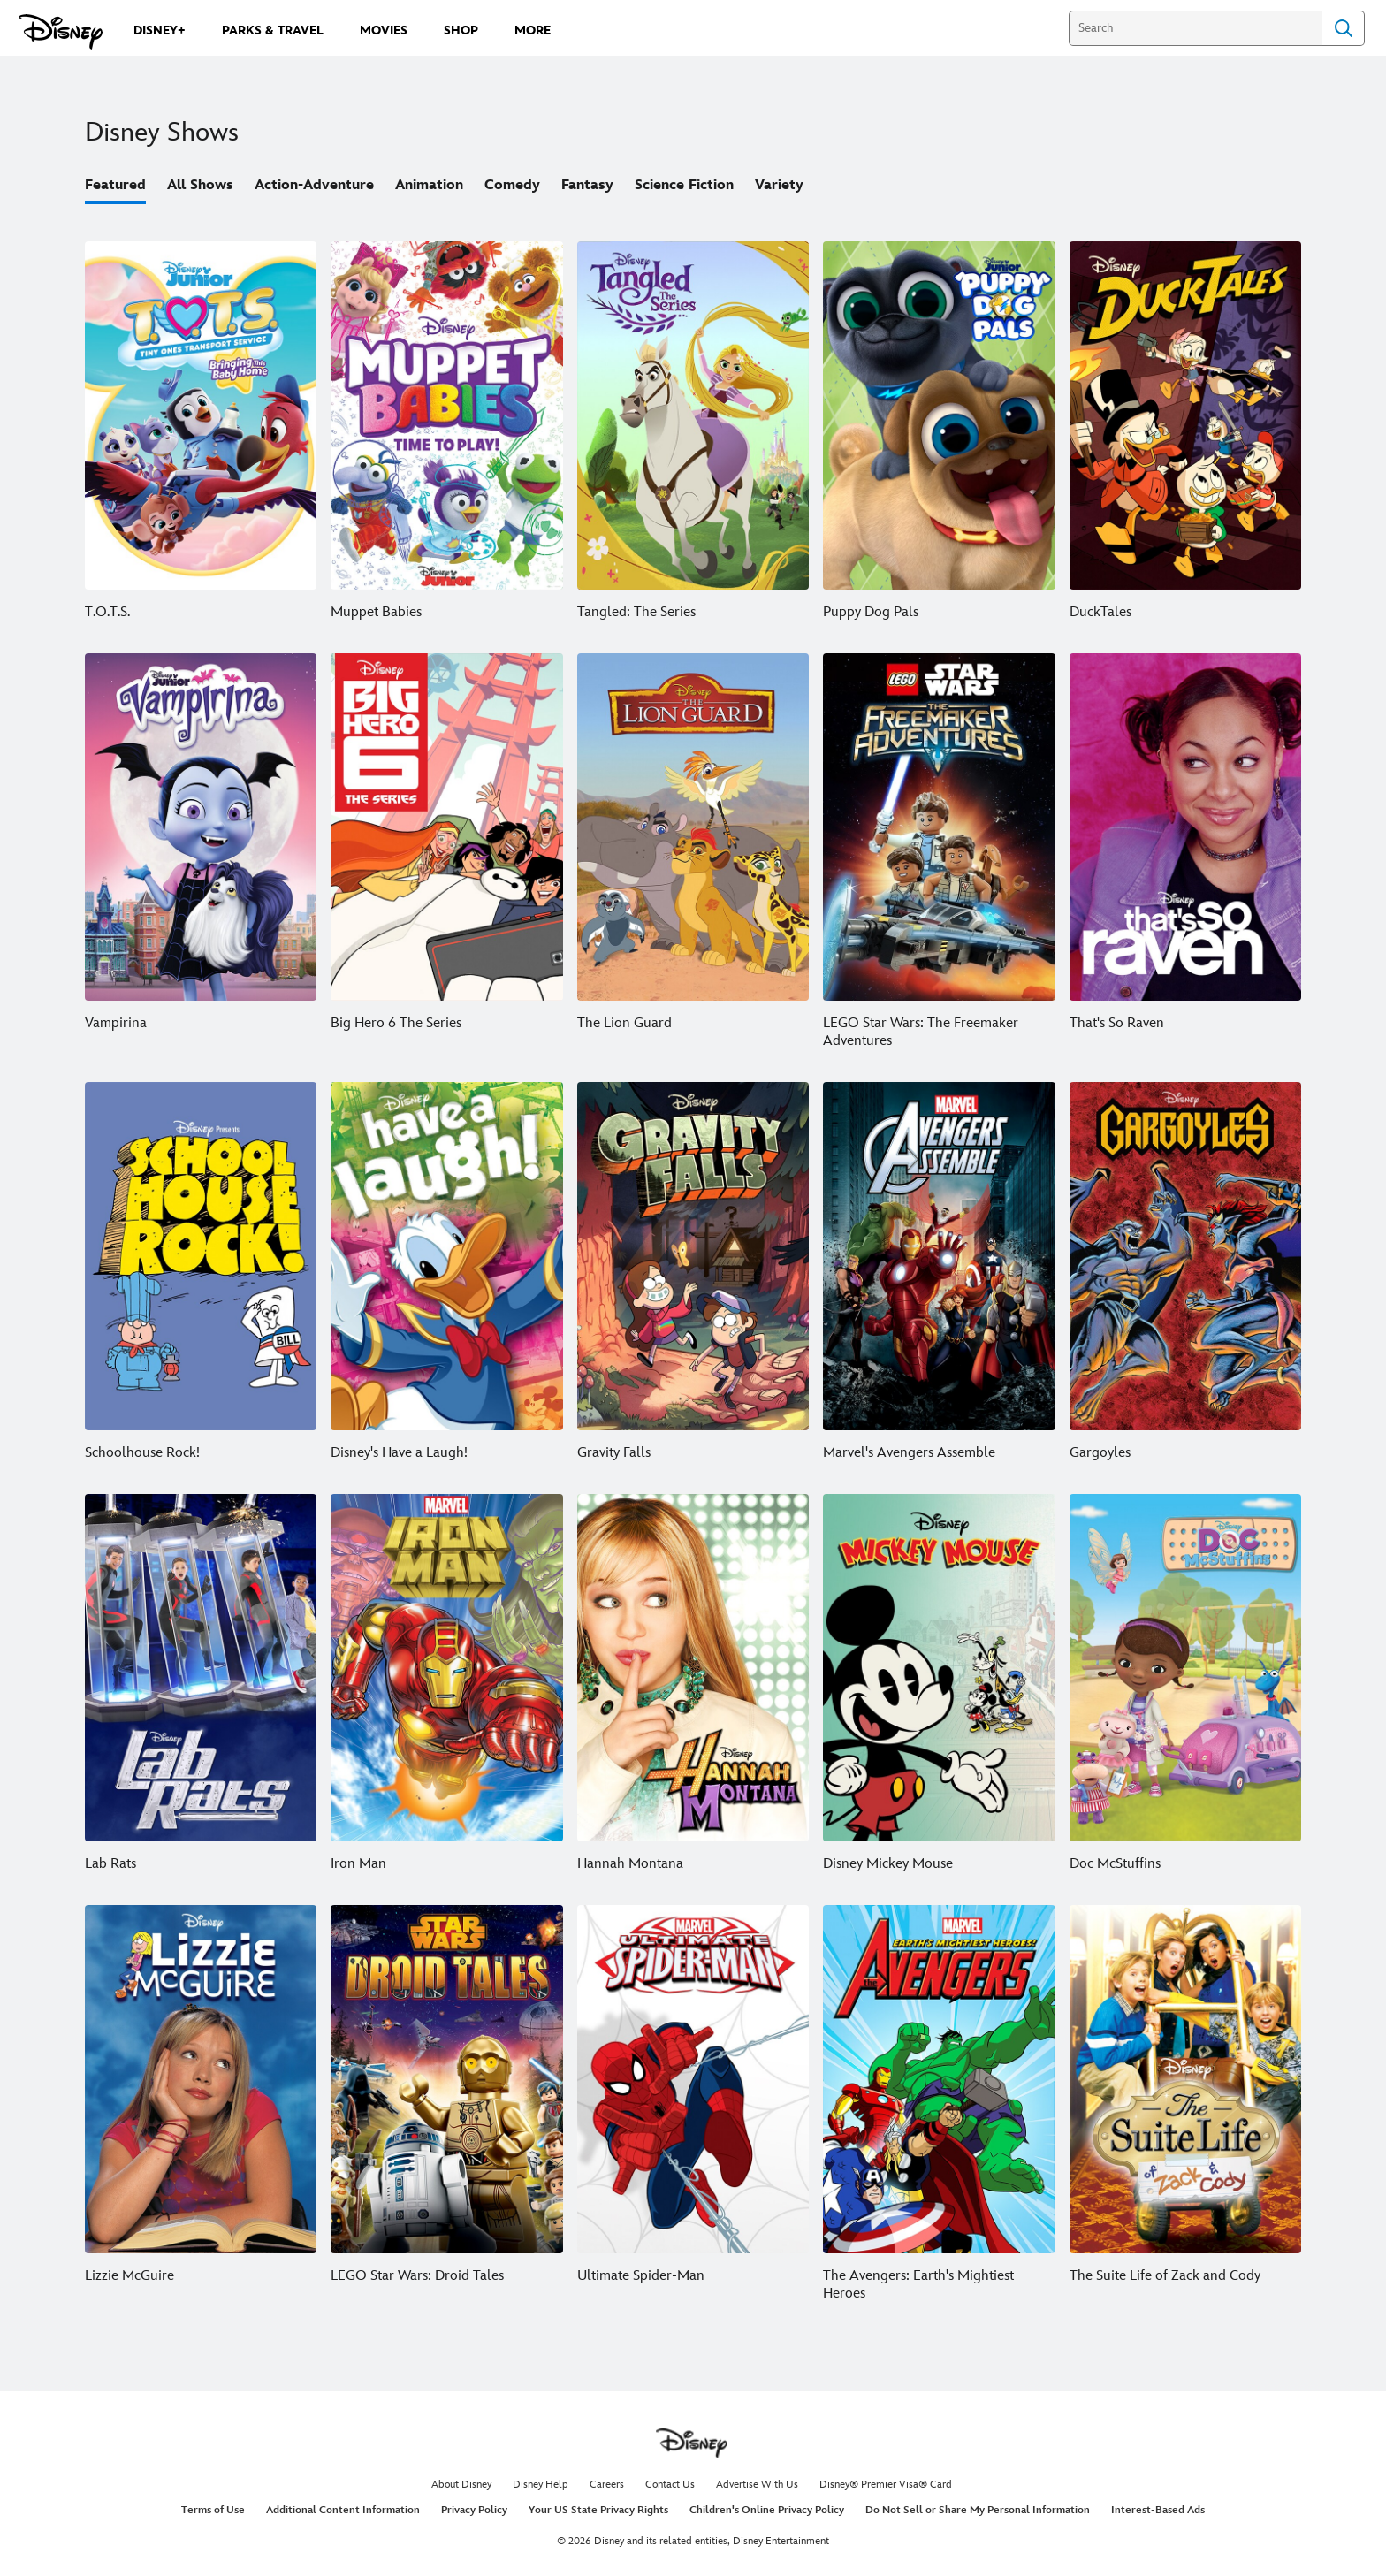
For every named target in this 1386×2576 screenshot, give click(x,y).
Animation (429, 185)
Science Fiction (684, 185)
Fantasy (587, 185)
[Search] (1195, 28)
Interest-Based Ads (1158, 2510)
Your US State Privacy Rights (598, 2510)
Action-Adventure (314, 185)
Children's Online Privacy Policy (766, 2510)
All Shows (200, 185)
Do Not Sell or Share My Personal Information (977, 2510)
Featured (115, 185)
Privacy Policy (474, 2510)
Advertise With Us (757, 2484)
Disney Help (540, 2484)
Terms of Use (213, 2510)
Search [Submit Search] (1343, 28)
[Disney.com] (61, 32)
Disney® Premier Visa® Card (885, 2484)
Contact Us (670, 2484)
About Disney (461, 2484)
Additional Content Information (343, 2510)
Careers (607, 2484)
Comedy (512, 185)
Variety (779, 185)
